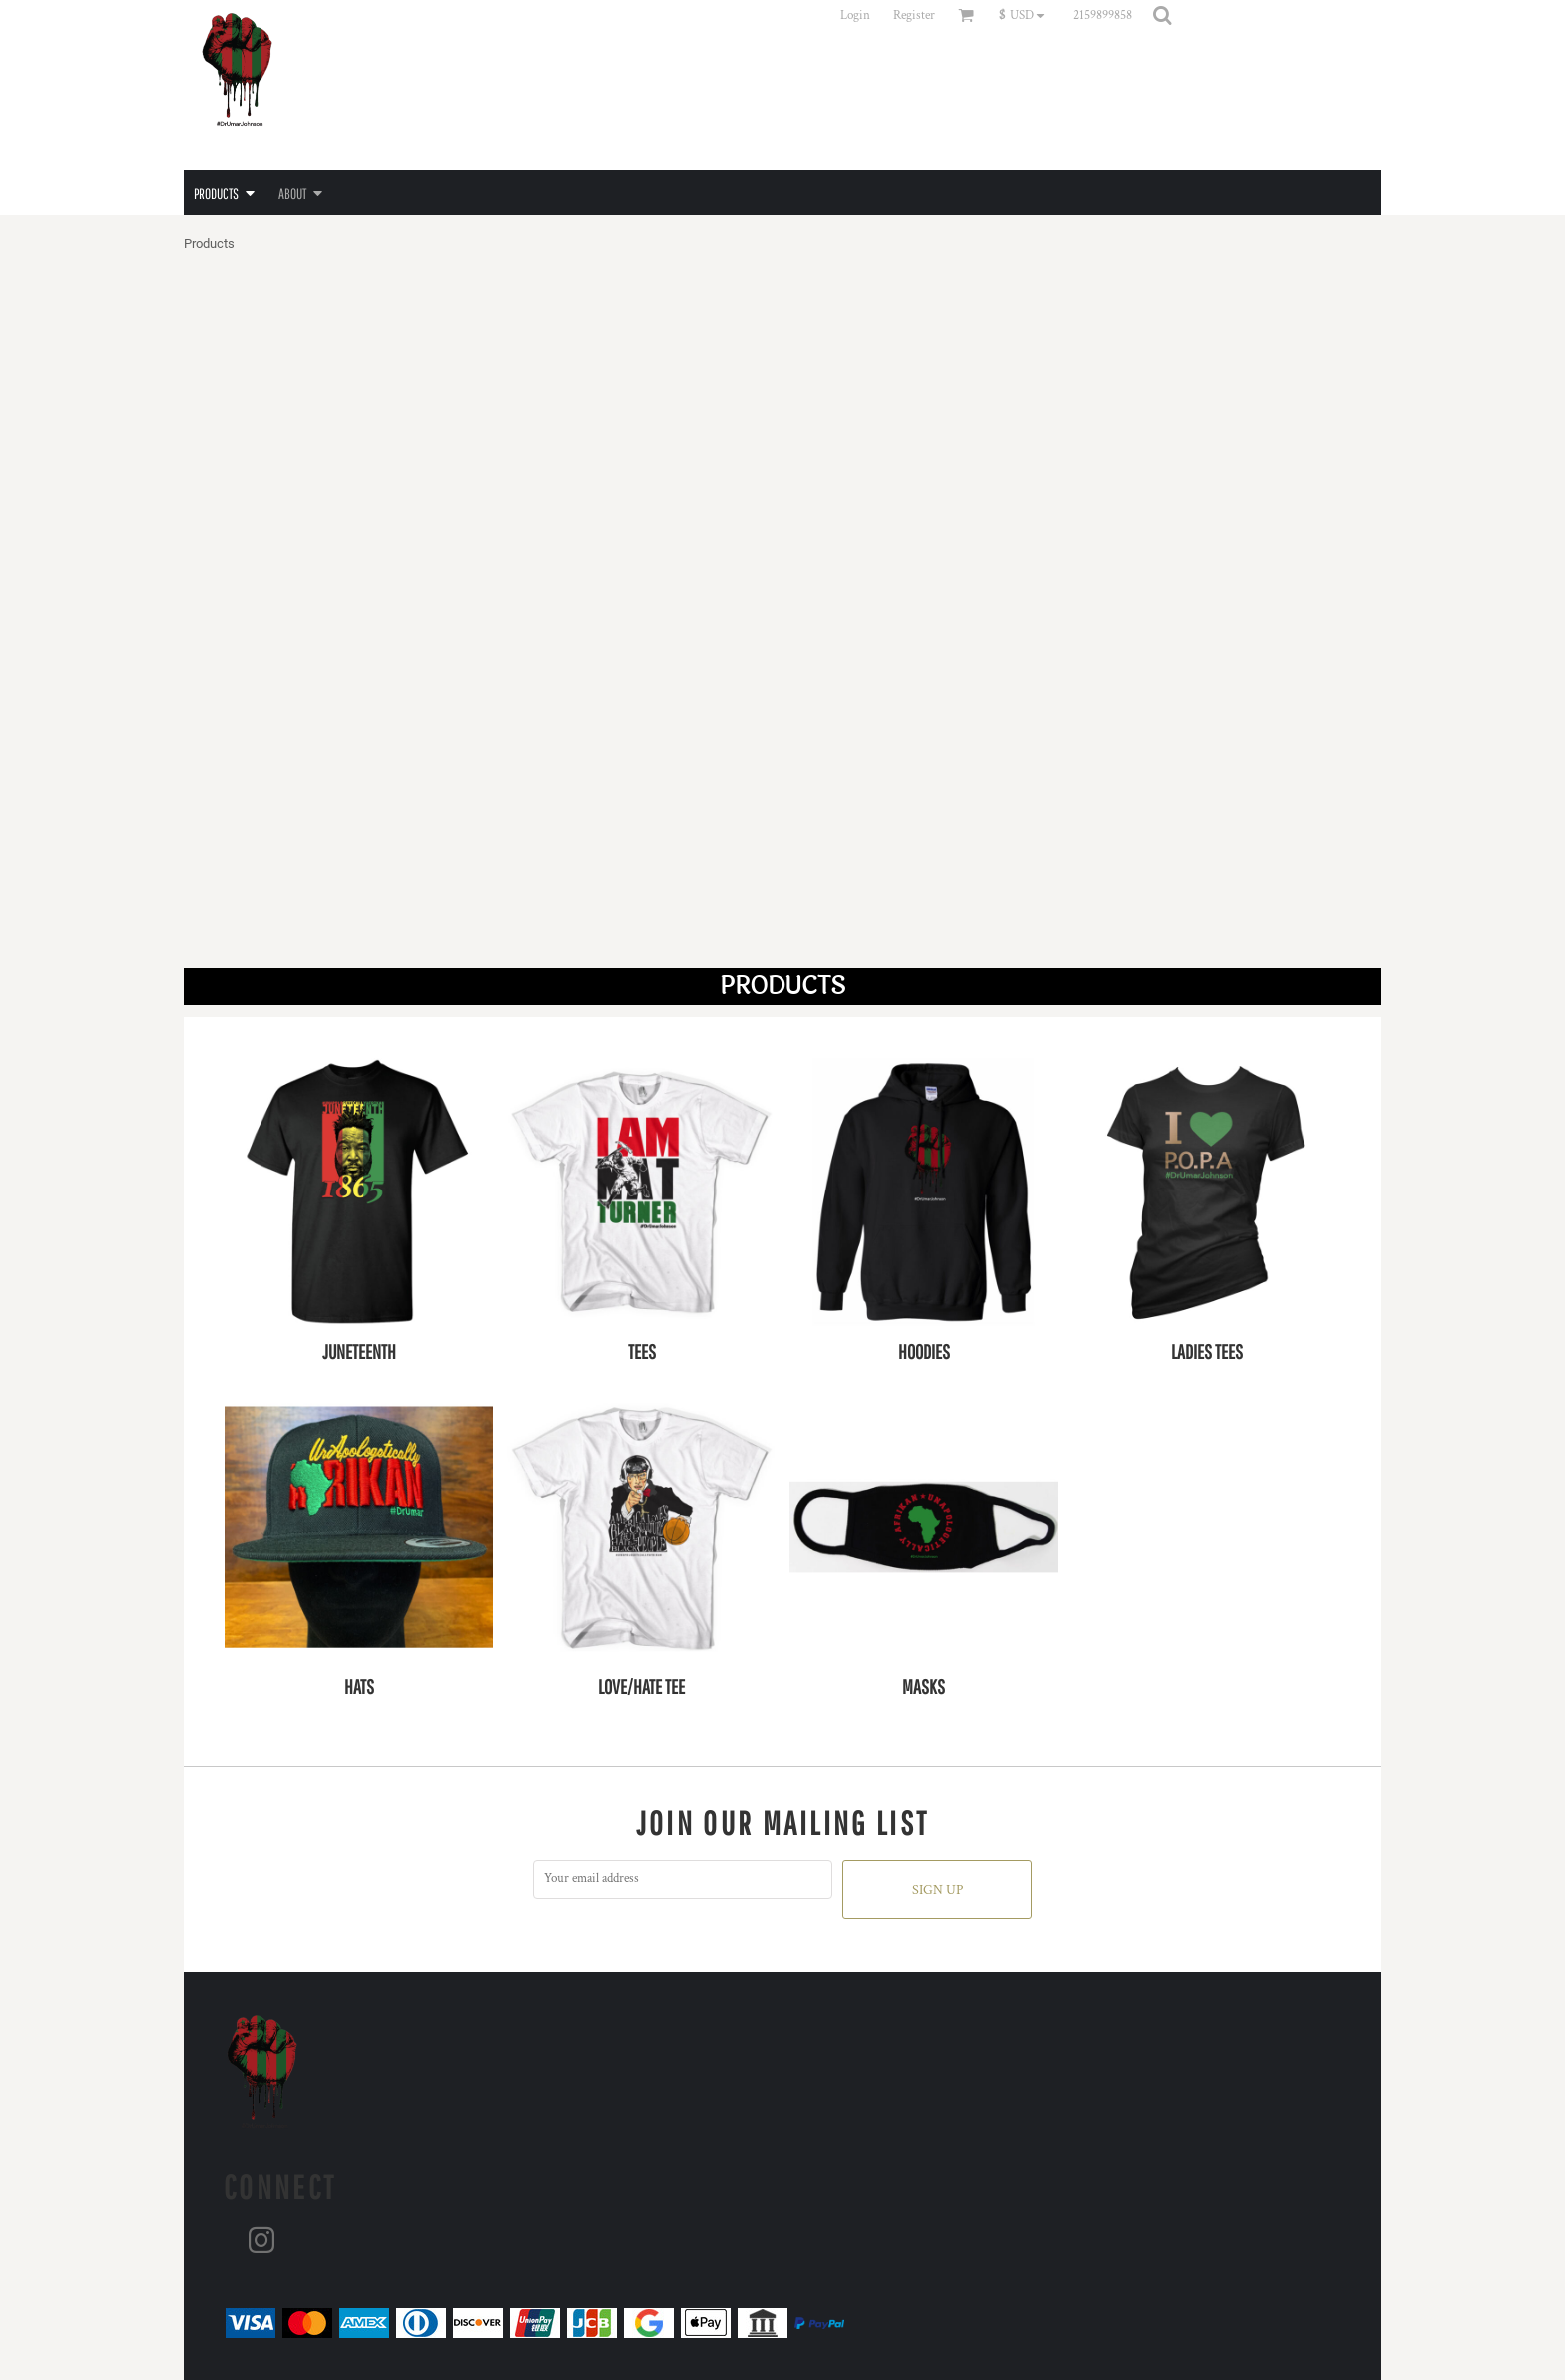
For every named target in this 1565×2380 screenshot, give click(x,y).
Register (914, 15)
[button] (1026, 15)
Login (855, 15)
